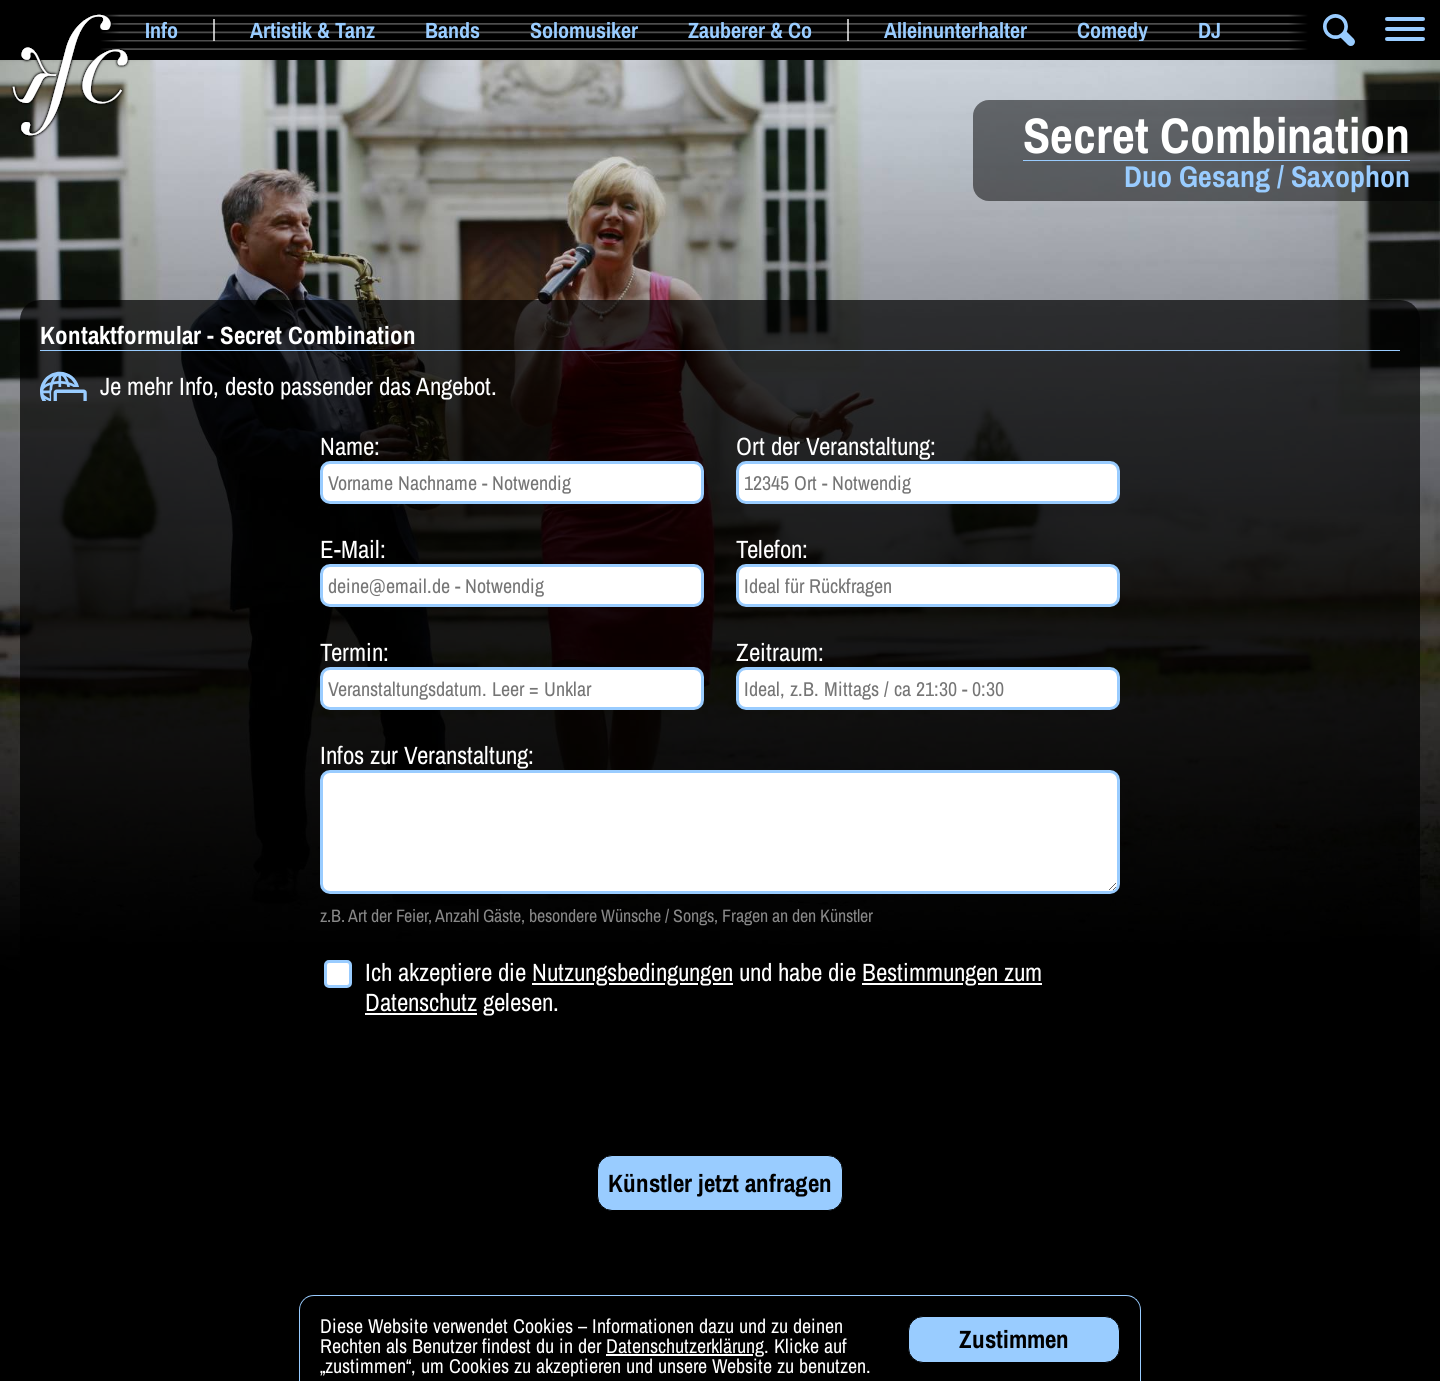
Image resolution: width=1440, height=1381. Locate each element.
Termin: (354, 652)
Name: (350, 446)
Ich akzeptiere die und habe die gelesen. (703, 987)
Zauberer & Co (750, 30)
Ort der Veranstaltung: (836, 446)
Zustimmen (1014, 1342)
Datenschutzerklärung (685, 1348)
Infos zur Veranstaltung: (427, 755)
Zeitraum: (780, 652)
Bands (452, 30)
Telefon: (772, 549)
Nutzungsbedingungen (632, 972)
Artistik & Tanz (312, 30)
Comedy (1112, 30)
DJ (1209, 30)
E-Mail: (353, 549)
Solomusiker (584, 30)
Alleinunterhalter (955, 30)
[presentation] (472, 1086)
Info (161, 30)
